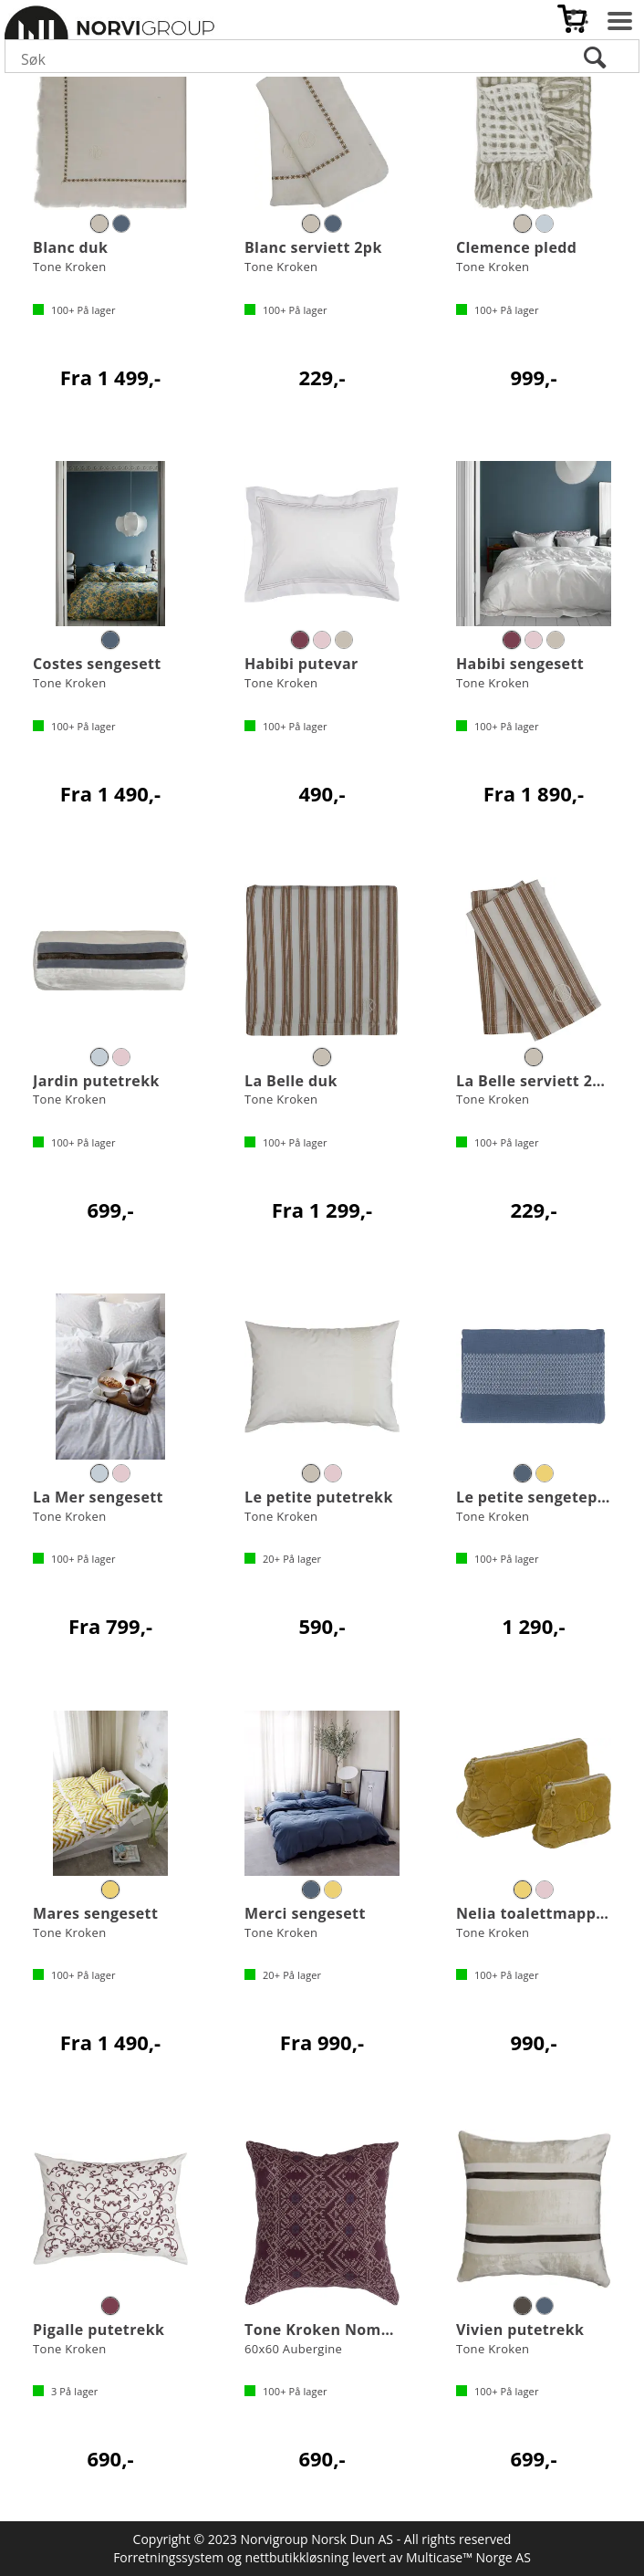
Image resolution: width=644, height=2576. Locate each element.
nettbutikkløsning (297, 2557)
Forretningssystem (168, 2557)
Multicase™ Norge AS (468, 2557)
